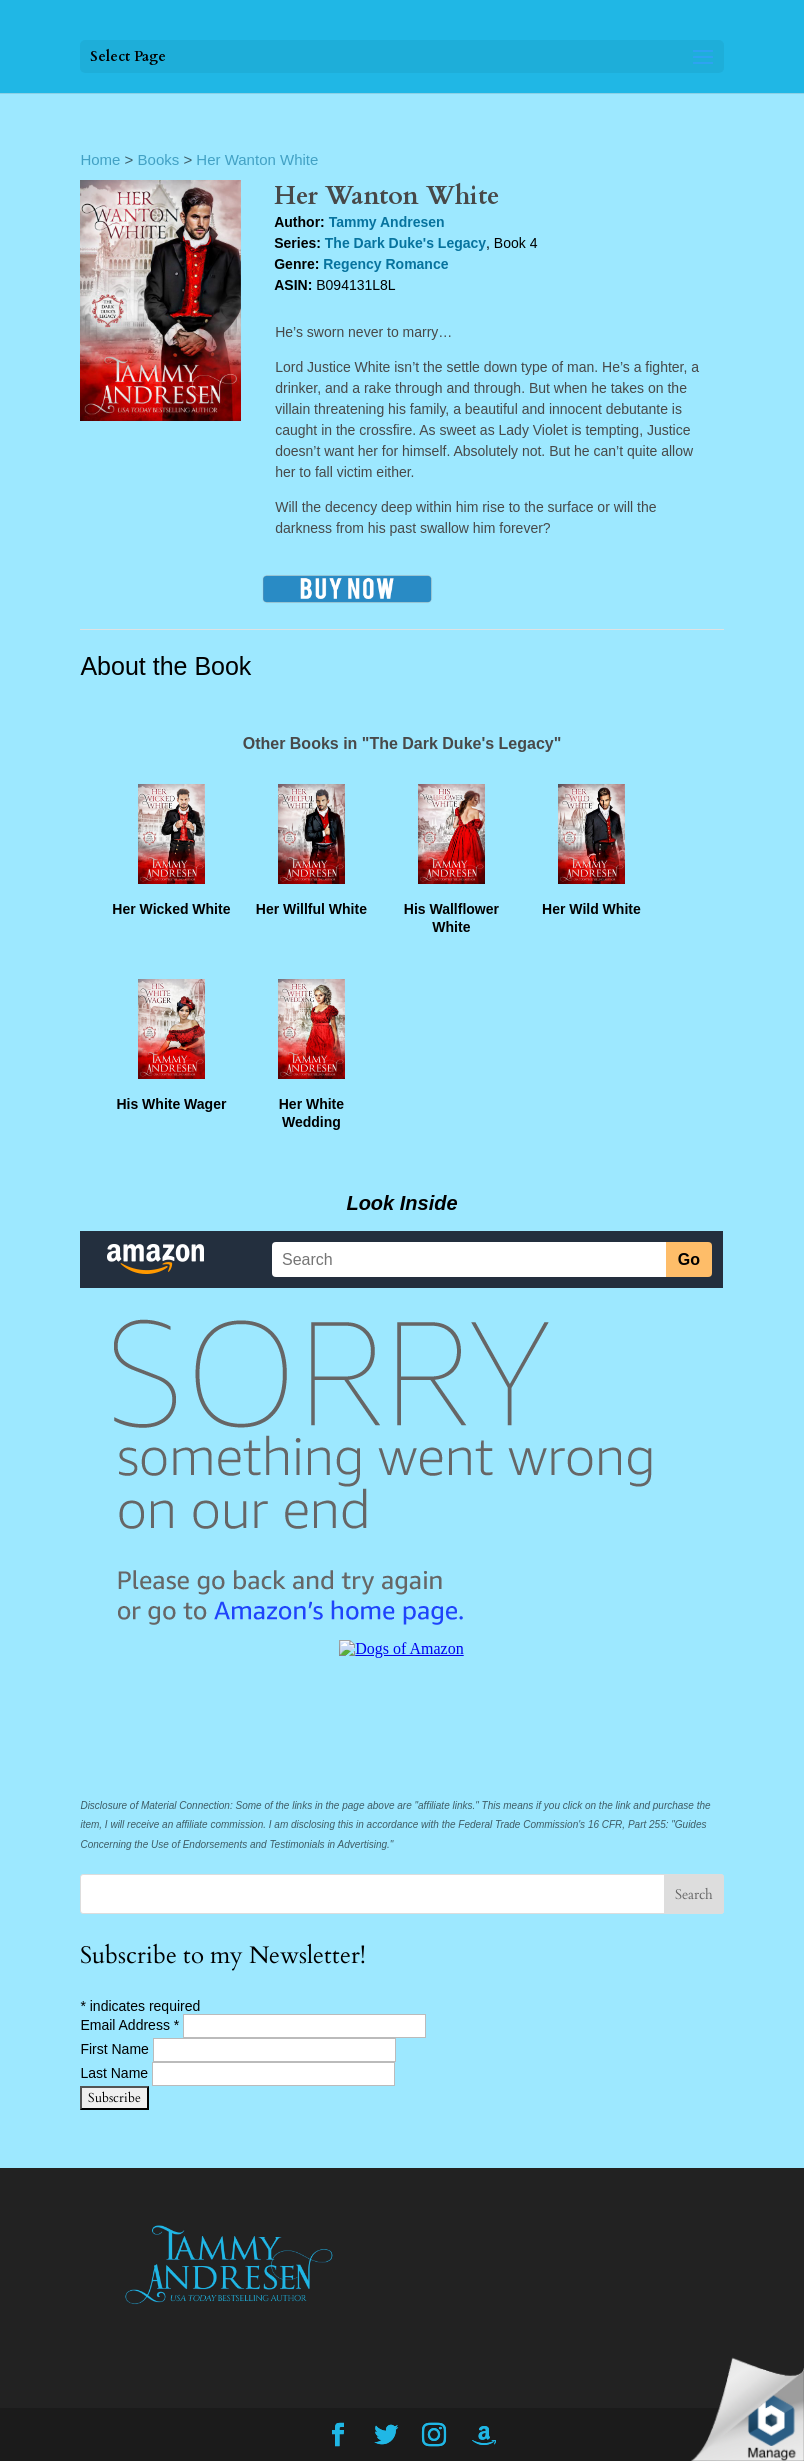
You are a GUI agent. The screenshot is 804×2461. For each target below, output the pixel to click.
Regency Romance (385, 264)
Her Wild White (591, 909)
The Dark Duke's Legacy (405, 243)
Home (100, 159)
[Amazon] (484, 2436)
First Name (116, 2049)
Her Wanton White (257, 159)
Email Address (131, 2025)
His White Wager (171, 1104)
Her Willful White (311, 909)
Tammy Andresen (387, 222)
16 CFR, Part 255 (627, 1824)
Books (159, 159)
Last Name (116, 2073)
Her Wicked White (171, 909)
